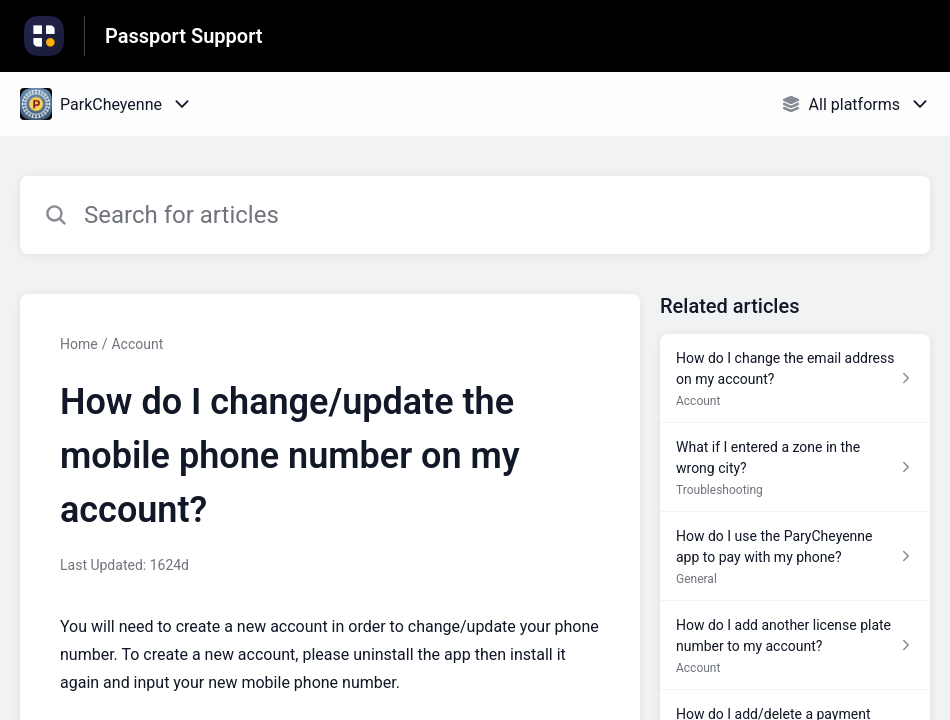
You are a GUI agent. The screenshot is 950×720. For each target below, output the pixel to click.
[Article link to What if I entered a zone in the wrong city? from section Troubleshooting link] (795, 467)
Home (79, 344)
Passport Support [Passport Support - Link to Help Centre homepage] (184, 36)
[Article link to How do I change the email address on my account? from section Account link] (795, 378)
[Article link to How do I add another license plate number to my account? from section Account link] (795, 645)
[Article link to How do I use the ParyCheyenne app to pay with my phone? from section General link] (795, 556)
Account (137, 344)
